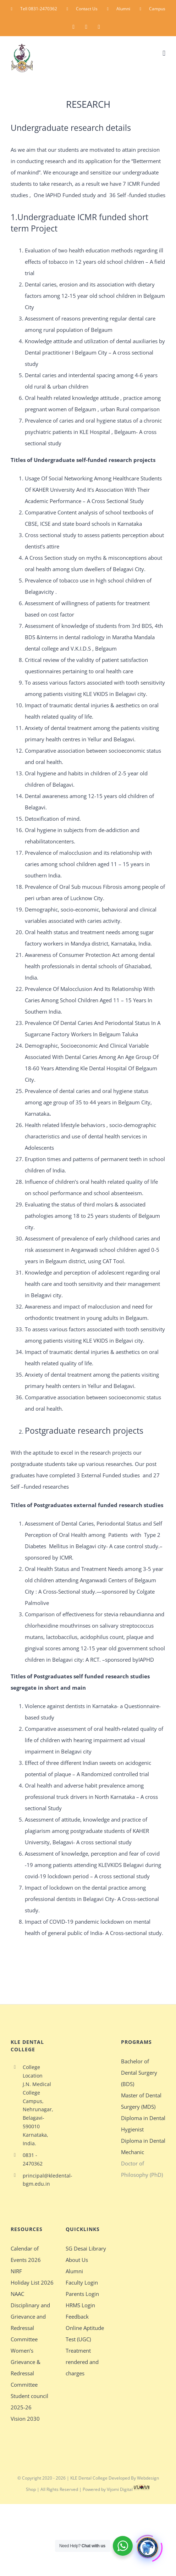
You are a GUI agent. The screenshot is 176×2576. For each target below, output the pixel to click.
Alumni (74, 2271)
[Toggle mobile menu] (164, 53)
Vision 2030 (25, 2418)
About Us (77, 2259)
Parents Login (82, 2293)
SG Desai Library (86, 2248)
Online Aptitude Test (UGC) (85, 2333)
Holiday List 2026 (32, 2282)
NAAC (17, 2293)
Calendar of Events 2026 (26, 2254)
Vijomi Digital (128, 2489)
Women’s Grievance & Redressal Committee (25, 2367)
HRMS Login (80, 2305)
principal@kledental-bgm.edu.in (39, 2179)
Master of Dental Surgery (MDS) (141, 2101)
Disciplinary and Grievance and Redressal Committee (30, 2322)
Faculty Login (82, 2282)
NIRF (16, 2271)
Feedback (77, 2316)
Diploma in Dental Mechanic (143, 2146)
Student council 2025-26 (29, 2401)
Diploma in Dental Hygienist (143, 2123)
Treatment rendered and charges (82, 2362)
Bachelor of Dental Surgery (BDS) (139, 2072)
